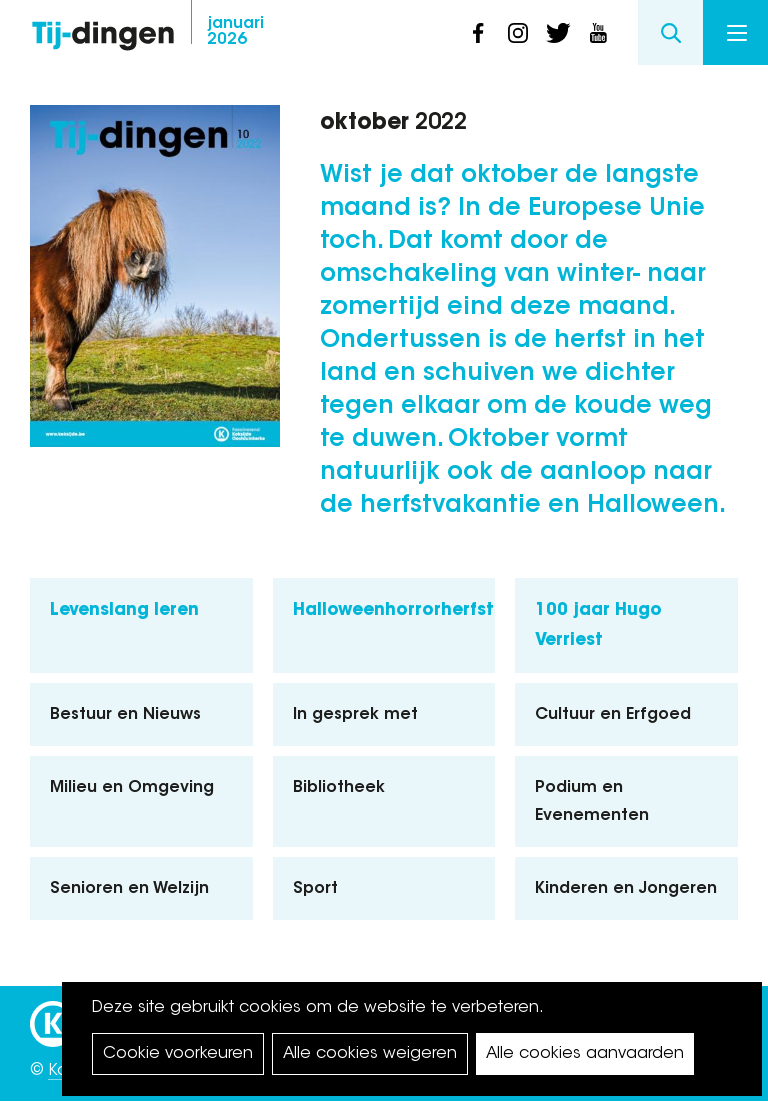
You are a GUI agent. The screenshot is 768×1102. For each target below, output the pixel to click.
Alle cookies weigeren (370, 1054)
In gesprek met (355, 715)
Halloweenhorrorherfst (393, 610)
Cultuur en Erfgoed (613, 715)
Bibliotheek (339, 788)
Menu (737, 33)
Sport (315, 889)
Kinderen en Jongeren (626, 889)
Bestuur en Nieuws (125, 715)
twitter (558, 33)
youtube (598, 33)
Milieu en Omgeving (132, 788)
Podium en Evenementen (592, 802)
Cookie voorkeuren (178, 1054)
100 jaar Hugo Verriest (598, 626)
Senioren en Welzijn (129, 889)
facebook (478, 33)
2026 (235, 32)
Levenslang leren (124, 610)
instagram (518, 33)
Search (670, 32)
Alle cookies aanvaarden (585, 1054)
